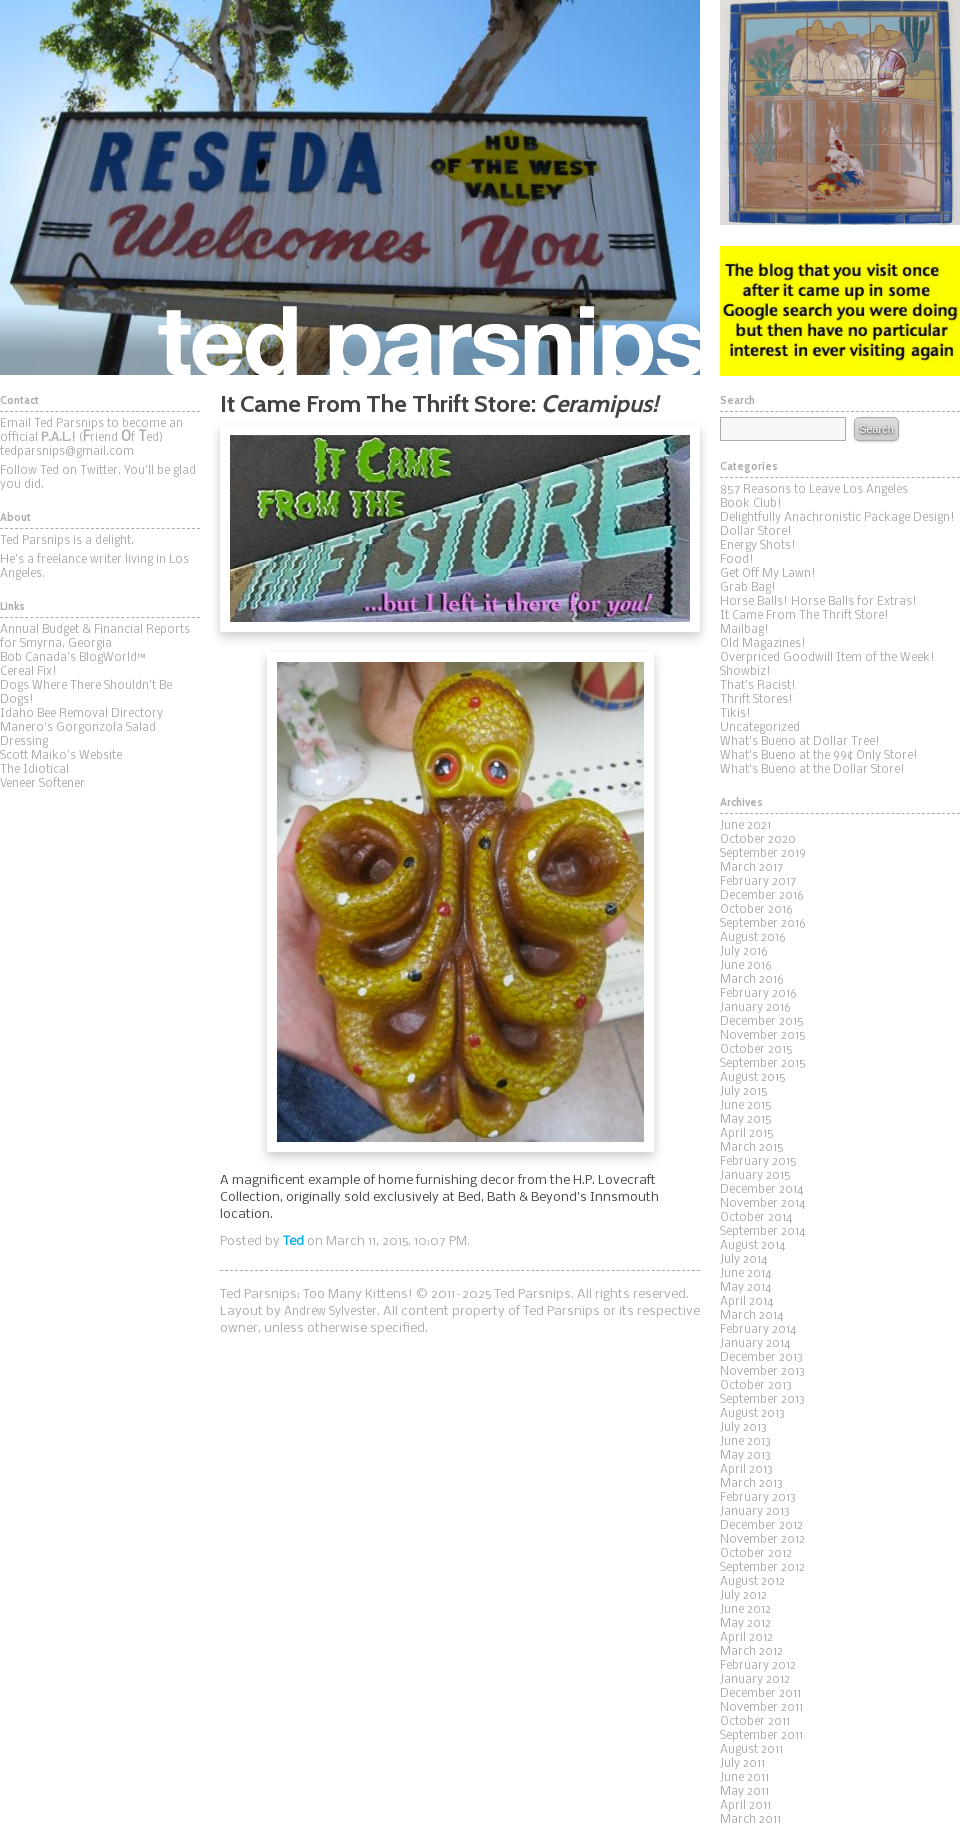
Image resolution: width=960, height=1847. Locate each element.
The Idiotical (34, 770)
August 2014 (752, 1246)
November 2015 (763, 1036)
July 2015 (744, 1092)
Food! (737, 560)
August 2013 (752, 1414)
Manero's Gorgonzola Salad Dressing (78, 735)
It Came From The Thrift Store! (804, 616)
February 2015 (758, 1162)
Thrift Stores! (756, 700)
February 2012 (758, 1666)
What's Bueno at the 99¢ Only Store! (819, 756)
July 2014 (743, 1260)
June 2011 (744, 1778)
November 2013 (762, 1372)
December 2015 (762, 1022)
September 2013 (762, 1400)
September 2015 (763, 1064)
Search (876, 429)
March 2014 (751, 1316)
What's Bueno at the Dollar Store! (812, 770)
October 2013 (756, 1386)
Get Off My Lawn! (768, 574)
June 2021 (745, 826)
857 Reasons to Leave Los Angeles (814, 490)
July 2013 (743, 1428)
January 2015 (755, 1176)
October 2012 (756, 1554)
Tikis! (735, 714)
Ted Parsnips (350, 187)
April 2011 (745, 1806)
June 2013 (745, 1442)
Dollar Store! (756, 532)
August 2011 (751, 1750)
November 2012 (762, 1540)
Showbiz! (745, 672)
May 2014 (745, 1288)
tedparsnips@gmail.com (67, 452)
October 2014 (756, 1218)
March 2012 (751, 1652)
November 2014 (762, 1204)
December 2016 (762, 896)
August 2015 (753, 1078)
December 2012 (761, 1526)
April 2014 (746, 1302)
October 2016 (756, 910)
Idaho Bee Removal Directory (81, 714)
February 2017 (758, 882)
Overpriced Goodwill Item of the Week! (827, 658)
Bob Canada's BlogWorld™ (73, 658)
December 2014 (761, 1190)
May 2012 (745, 1624)
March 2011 (750, 1820)
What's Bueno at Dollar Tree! (800, 742)
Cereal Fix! (28, 672)
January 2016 (755, 1008)
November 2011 (761, 1708)
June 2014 (745, 1274)
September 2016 (763, 924)
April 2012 (746, 1638)
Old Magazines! (763, 644)
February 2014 (758, 1330)
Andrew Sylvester (330, 1312)
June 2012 (745, 1610)
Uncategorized (760, 728)
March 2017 (751, 868)
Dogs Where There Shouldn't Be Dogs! (86, 693)
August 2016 (753, 938)
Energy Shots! (758, 546)
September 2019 (763, 854)
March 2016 (752, 980)
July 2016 (744, 952)
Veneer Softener (42, 784)
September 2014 (762, 1232)
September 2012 (762, 1568)
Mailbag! (744, 630)
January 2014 (755, 1344)
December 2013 (761, 1358)
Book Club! (751, 504)
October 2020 (758, 840)
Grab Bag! (748, 588)
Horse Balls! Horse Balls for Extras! (818, 602)
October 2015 (756, 1050)
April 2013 (746, 1470)
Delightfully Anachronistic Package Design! (837, 518)
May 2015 (746, 1120)
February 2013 (758, 1498)
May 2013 (745, 1456)
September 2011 (761, 1736)
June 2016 (746, 966)
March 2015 (752, 1148)
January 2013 (755, 1512)
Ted (293, 1241)
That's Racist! (758, 686)
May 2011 (744, 1792)
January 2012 (755, 1680)
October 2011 (755, 1722)
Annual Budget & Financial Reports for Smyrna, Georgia (95, 637)
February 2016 (758, 994)
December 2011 (760, 1694)
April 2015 (747, 1134)
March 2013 (751, 1484)
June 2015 (746, 1106)
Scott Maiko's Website (61, 756)
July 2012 (743, 1596)
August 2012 (752, 1582)
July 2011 (742, 1764)
